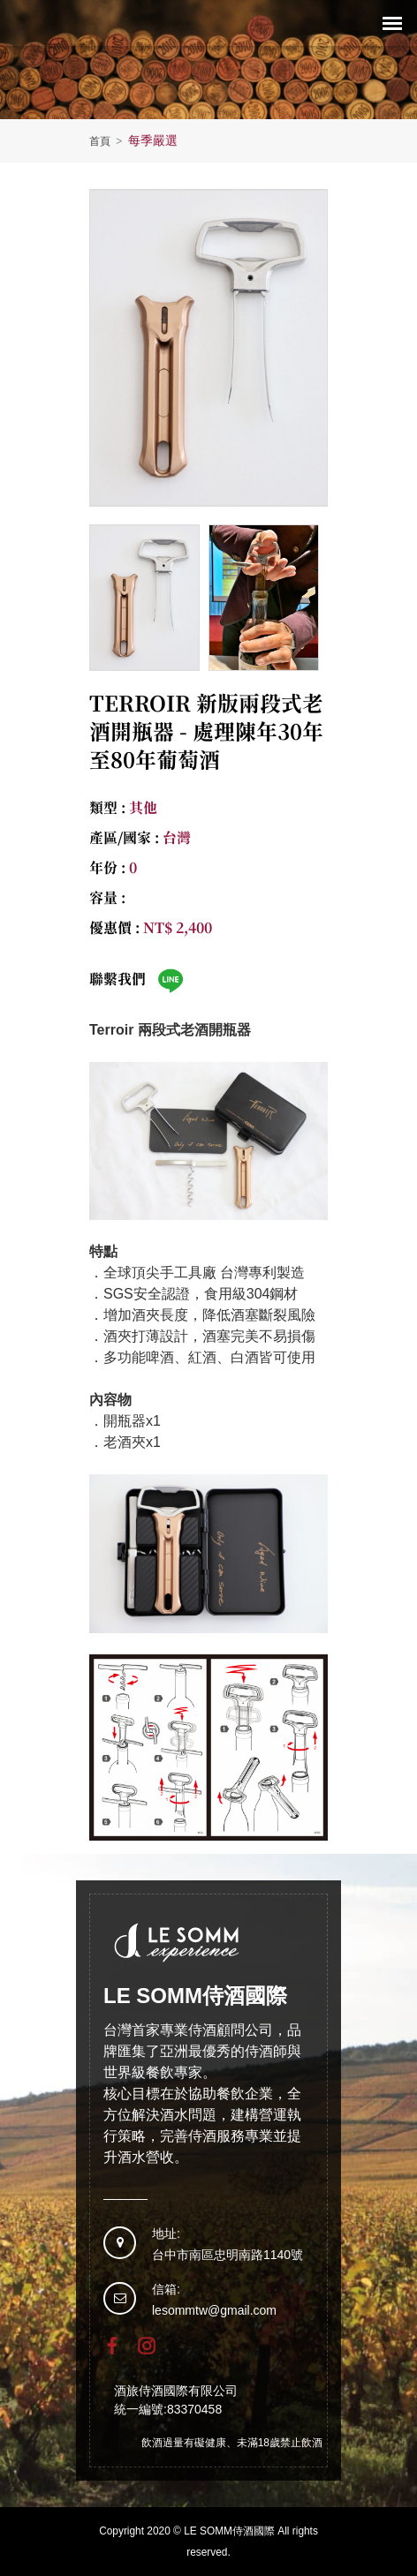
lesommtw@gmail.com (214, 2310)
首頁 (107, 141)
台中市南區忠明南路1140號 (227, 2255)
